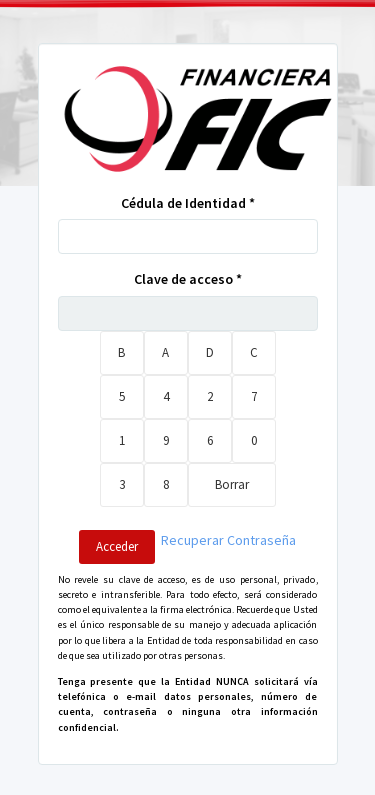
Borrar (232, 484)
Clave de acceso (188, 279)
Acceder (117, 546)
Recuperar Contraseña (228, 540)
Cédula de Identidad (188, 203)
